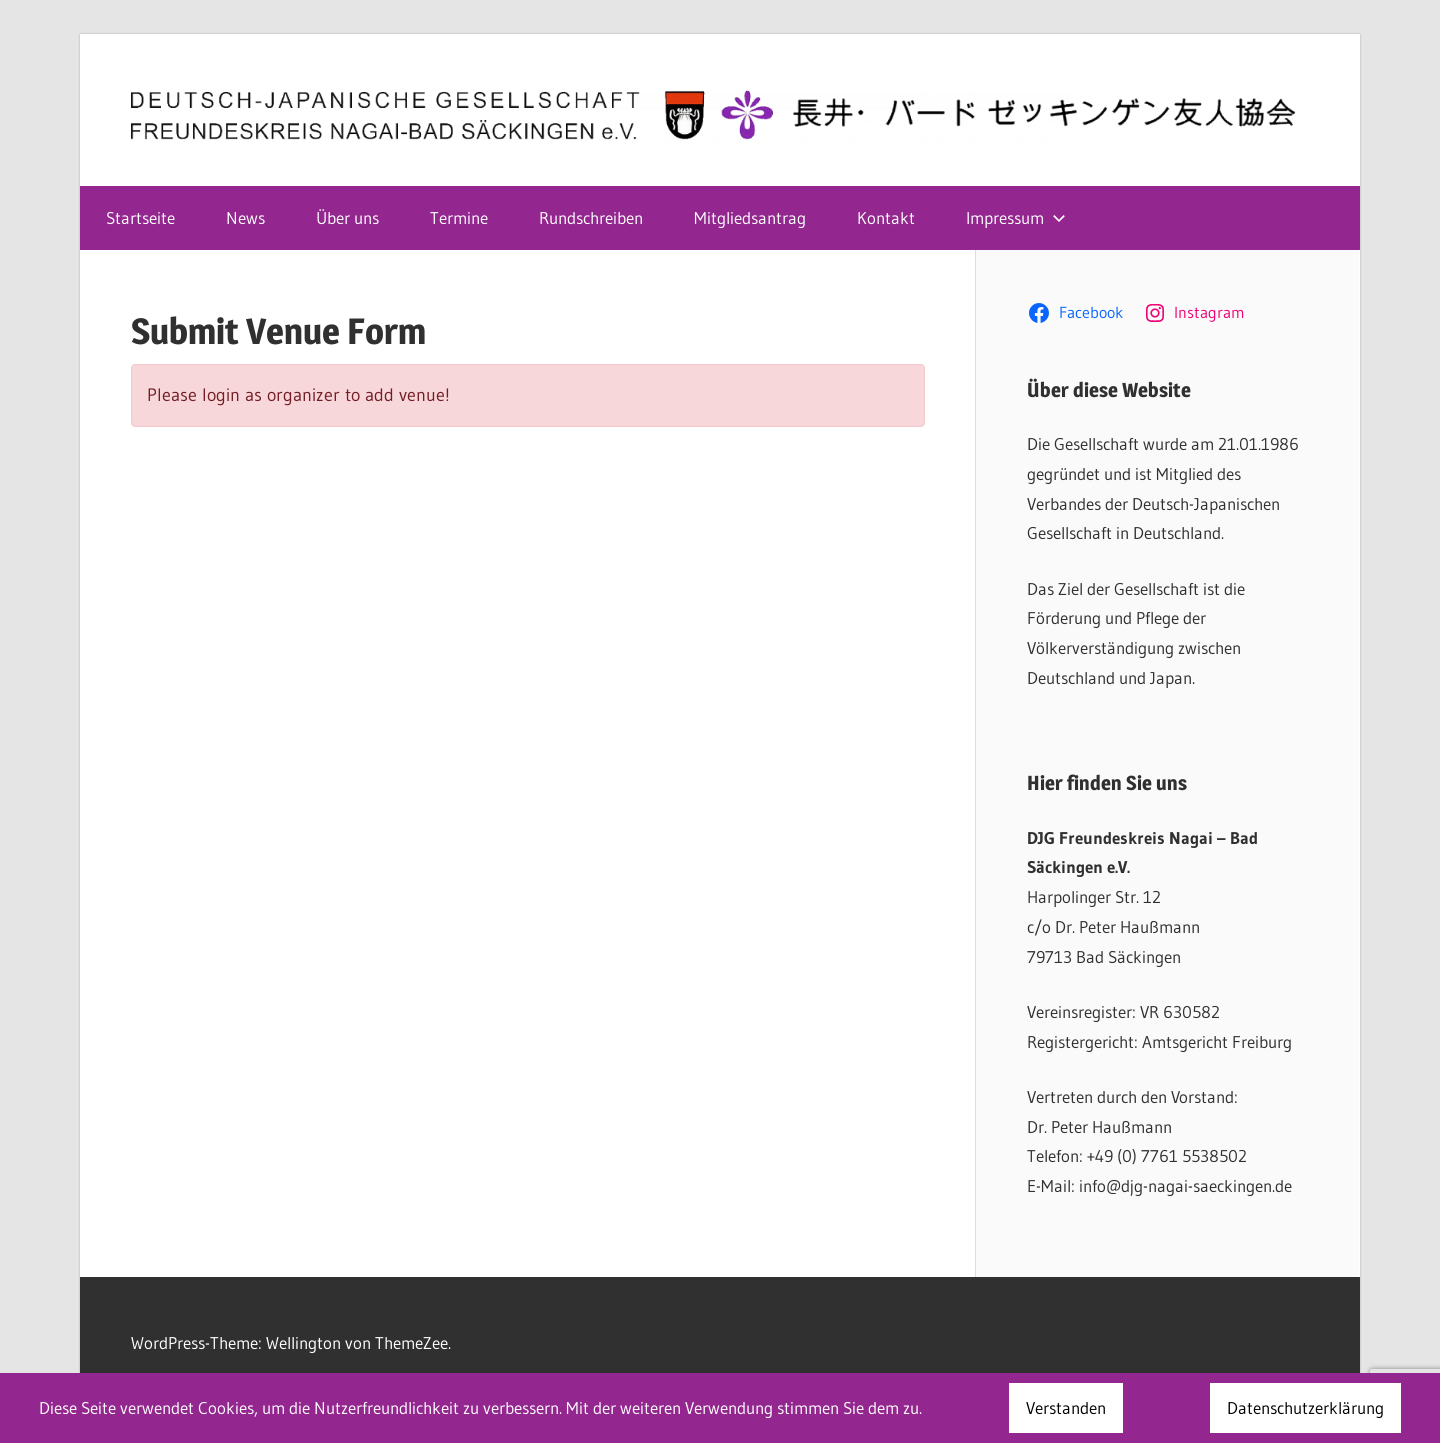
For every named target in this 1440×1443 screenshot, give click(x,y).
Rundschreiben (591, 217)
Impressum (1016, 217)
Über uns (347, 217)
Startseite (140, 217)
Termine (459, 217)
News (245, 217)
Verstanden (1066, 1407)
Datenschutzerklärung (1305, 1407)
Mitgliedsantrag (750, 217)
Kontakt (886, 217)
